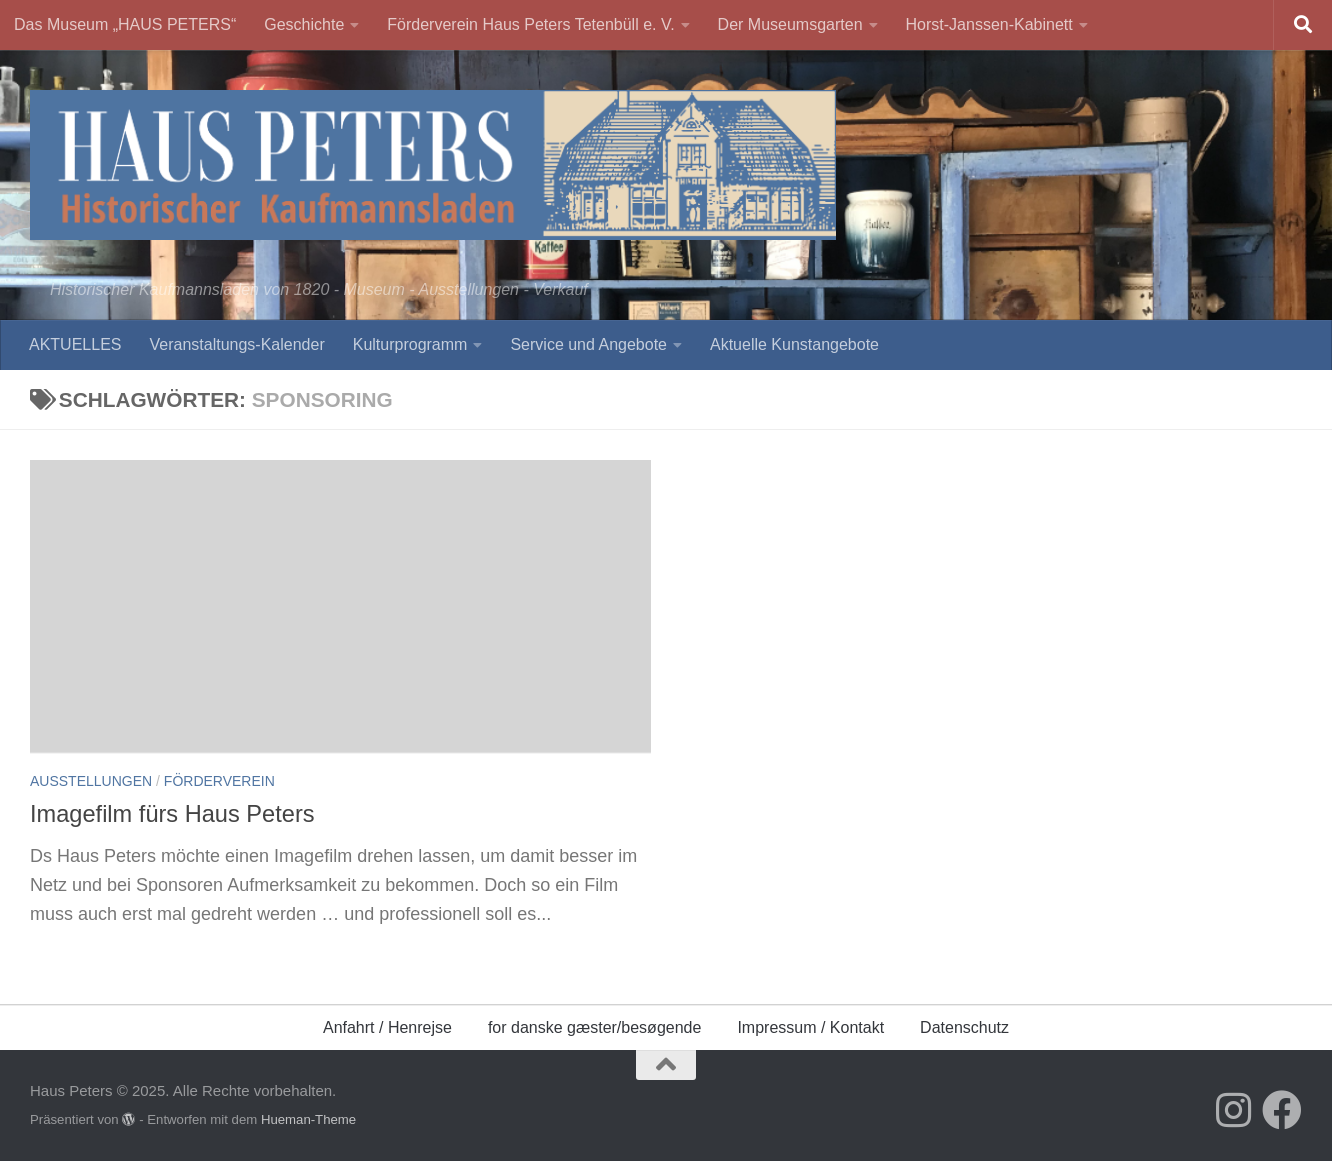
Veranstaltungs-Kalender (236, 344)
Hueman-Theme (308, 1119)
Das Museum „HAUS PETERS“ (125, 24)
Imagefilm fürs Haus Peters (172, 814)
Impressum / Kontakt (810, 1027)
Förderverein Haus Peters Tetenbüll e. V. (530, 24)
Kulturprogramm (410, 344)
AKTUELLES (75, 344)
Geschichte (304, 24)
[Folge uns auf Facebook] (1282, 1110)
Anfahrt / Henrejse (387, 1027)
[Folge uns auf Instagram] (1234, 1110)
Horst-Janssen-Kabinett (989, 24)
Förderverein (219, 781)
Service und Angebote (588, 344)
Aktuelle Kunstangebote (794, 344)
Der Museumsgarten (790, 24)
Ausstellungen (91, 781)
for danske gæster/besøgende (594, 1027)
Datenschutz (964, 1027)
